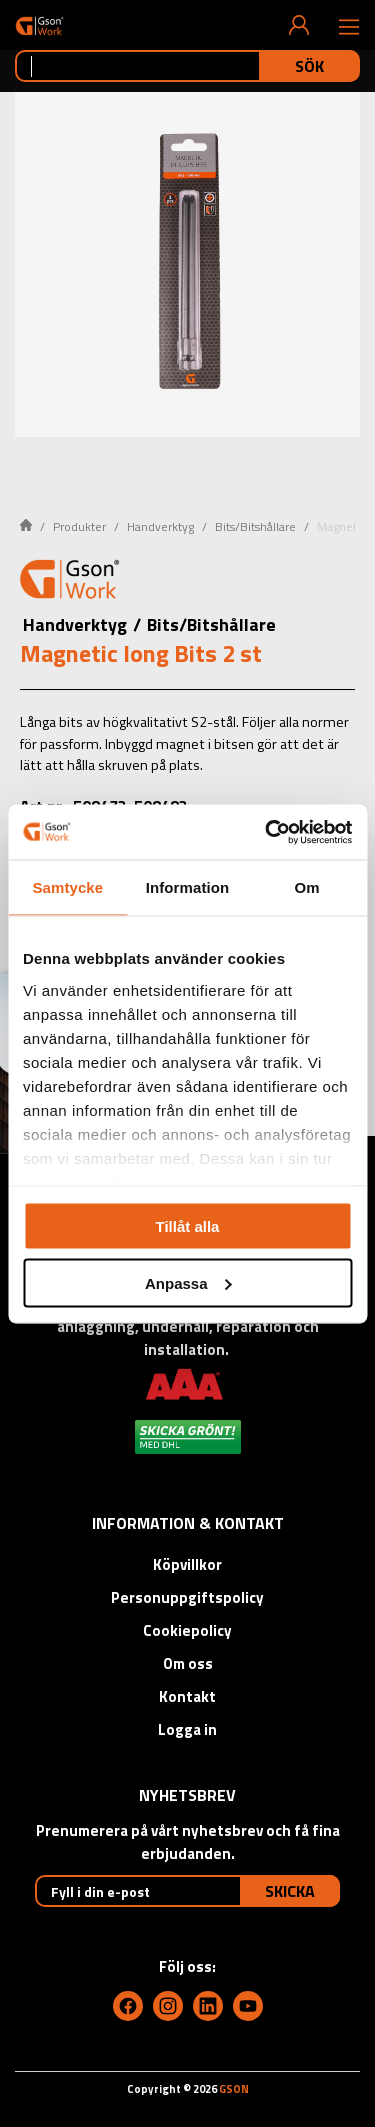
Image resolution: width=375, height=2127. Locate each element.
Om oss (188, 1663)
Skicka (290, 1891)
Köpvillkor (187, 1564)
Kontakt (187, 1696)
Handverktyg (160, 526)
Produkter (79, 526)
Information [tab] (188, 887)
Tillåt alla (188, 1226)
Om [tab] (307, 887)
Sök (309, 66)
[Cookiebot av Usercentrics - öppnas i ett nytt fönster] (267, 832)
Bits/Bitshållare (255, 526)
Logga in (187, 1729)
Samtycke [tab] (67, 887)
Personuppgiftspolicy (187, 1597)
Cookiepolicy (187, 1630)
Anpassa (188, 1282)
